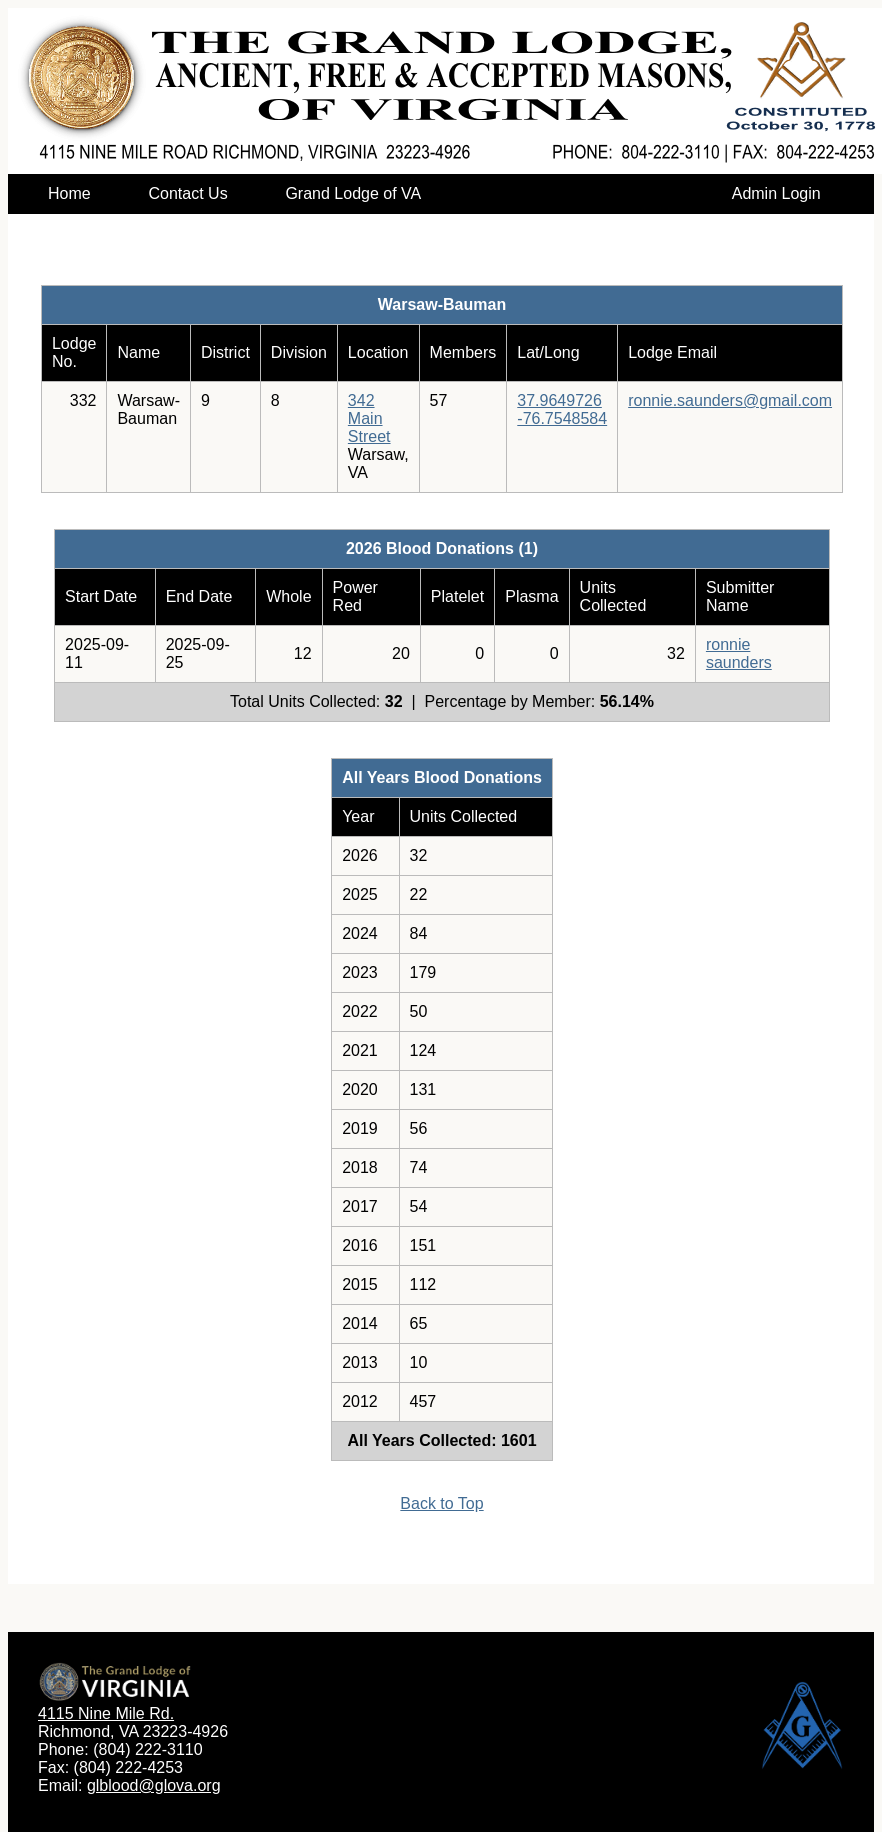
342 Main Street (369, 418)
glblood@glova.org (154, 1785)
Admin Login (776, 193)
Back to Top (441, 1503)
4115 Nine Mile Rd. (106, 1713)
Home (69, 193)
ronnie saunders (739, 653)
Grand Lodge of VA (352, 193)
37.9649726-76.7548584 (562, 409)
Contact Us (187, 193)
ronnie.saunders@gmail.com (730, 400)
